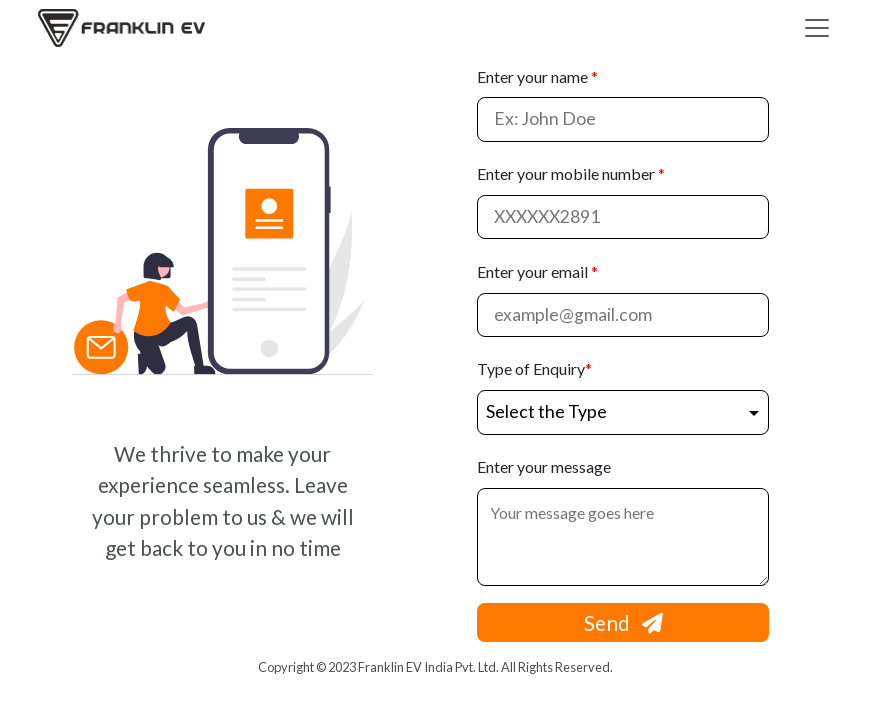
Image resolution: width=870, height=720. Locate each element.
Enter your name (537, 76)
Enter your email (537, 271)
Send (623, 622)
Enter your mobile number (571, 173)
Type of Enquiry (534, 368)
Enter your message (544, 466)
